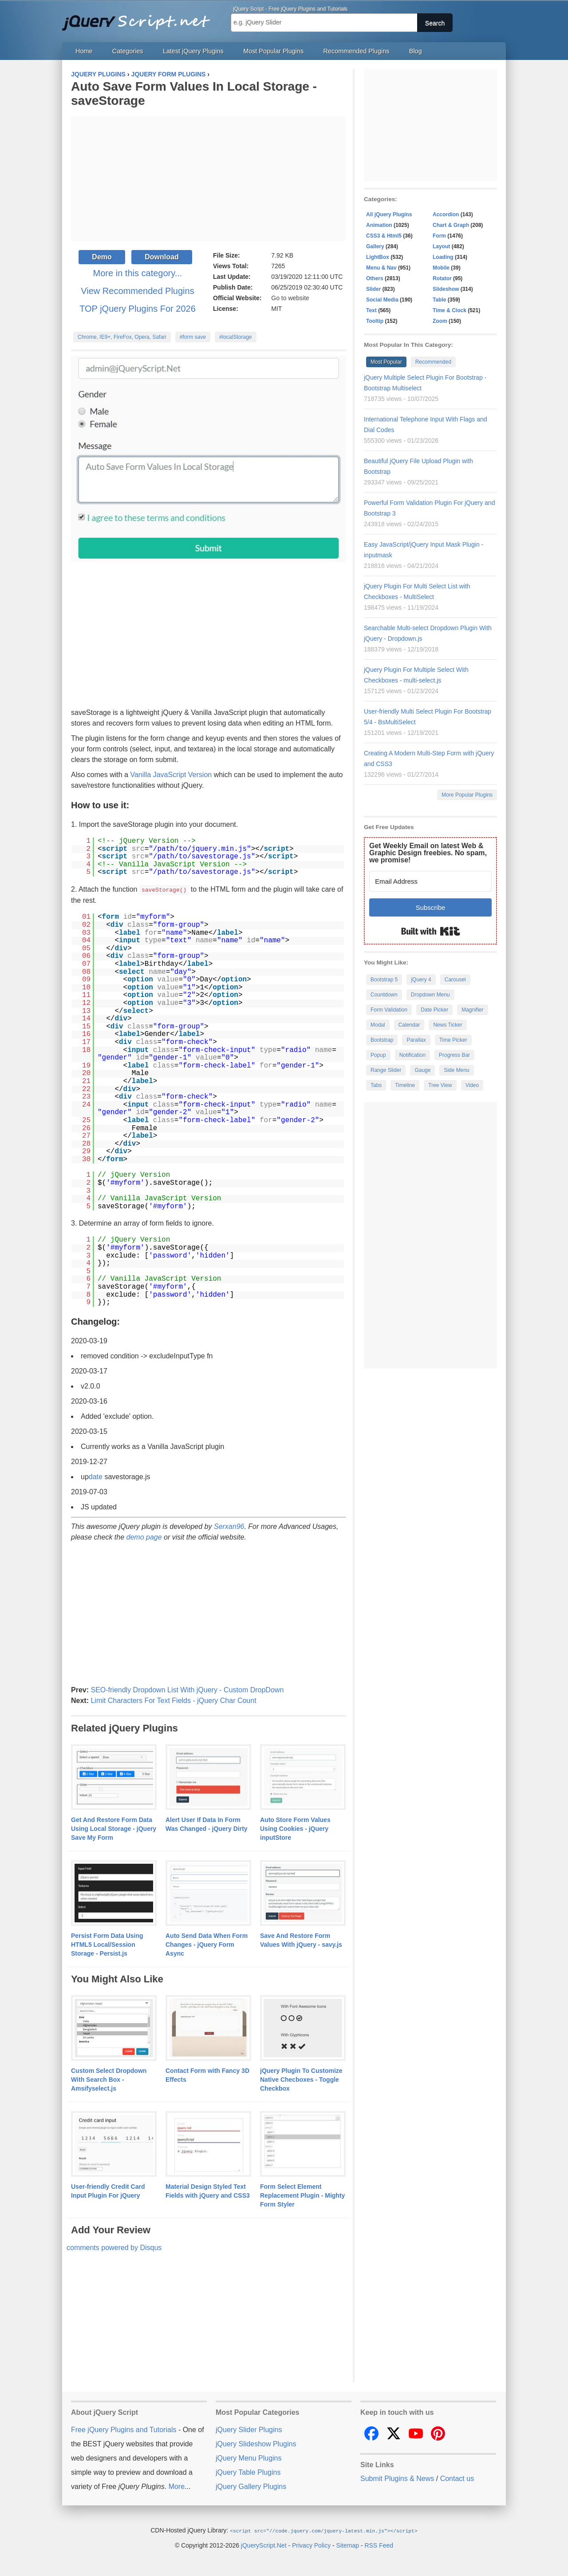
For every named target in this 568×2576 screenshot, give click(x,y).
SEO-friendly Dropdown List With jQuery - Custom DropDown (187, 1689)
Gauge (422, 1070)
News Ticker (447, 1025)
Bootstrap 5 (384, 979)
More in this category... (137, 273)
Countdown (384, 995)
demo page (144, 1536)
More (177, 2486)
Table (439, 300)
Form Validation (389, 1010)
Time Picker (453, 1040)
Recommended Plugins (356, 51)
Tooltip (374, 321)
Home (83, 51)
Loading (443, 257)
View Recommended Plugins (137, 291)
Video (472, 1085)
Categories (127, 51)
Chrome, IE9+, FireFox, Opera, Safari (122, 337)
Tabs (376, 1085)
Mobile (441, 268)
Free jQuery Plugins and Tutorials (139, 17)
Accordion (446, 214)
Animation (379, 225)
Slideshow (446, 289)
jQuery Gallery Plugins (251, 2486)
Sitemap (347, 2544)
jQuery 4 (421, 979)
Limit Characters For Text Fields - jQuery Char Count (173, 1700)
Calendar (409, 1025)
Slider (373, 289)
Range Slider (386, 1070)
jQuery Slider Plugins (249, 2429)
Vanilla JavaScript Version (171, 774)
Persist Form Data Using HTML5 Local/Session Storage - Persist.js (107, 1944)
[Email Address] (430, 881)
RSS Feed (378, 2544)
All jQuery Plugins (389, 214)
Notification (412, 1055)
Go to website (290, 298)
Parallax (416, 1040)
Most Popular (386, 362)
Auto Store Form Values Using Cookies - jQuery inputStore (295, 1828)
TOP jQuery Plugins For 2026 (137, 309)
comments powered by (114, 2247)
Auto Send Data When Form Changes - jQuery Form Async (207, 1944)
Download (161, 257)
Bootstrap (382, 1040)
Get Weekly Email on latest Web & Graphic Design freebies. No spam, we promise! (428, 853)
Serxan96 (229, 1526)
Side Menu (456, 1070)
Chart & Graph (451, 225)
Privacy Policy (311, 2544)
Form (439, 236)
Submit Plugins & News (397, 2478)
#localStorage (235, 337)
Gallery (375, 246)
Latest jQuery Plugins (193, 51)
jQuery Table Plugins (248, 2472)
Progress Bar (454, 1055)
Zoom (440, 321)
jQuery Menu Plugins (249, 2457)
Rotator (442, 278)
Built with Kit (430, 931)
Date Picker (434, 1010)
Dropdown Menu (430, 995)
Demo (101, 257)
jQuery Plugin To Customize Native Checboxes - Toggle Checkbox (301, 2079)
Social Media (382, 300)
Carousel (455, 979)
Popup (378, 1055)
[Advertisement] (208, 179)
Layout (441, 246)
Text (371, 310)
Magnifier (472, 1010)
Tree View (440, 1085)
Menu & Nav (381, 268)
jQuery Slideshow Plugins (256, 2443)
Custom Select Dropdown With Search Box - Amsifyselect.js (108, 2079)
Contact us (457, 2478)
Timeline (405, 1085)
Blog (415, 51)
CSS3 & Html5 (384, 236)
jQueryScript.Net (264, 2544)
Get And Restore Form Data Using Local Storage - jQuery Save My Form (113, 1828)
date (96, 1476)
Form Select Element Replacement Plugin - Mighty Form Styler (302, 2195)
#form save (193, 337)
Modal (378, 1025)
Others (374, 278)
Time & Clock (449, 310)
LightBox (377, 257)
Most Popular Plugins (273, 51)
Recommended (433, 362)
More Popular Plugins (467, 795)
